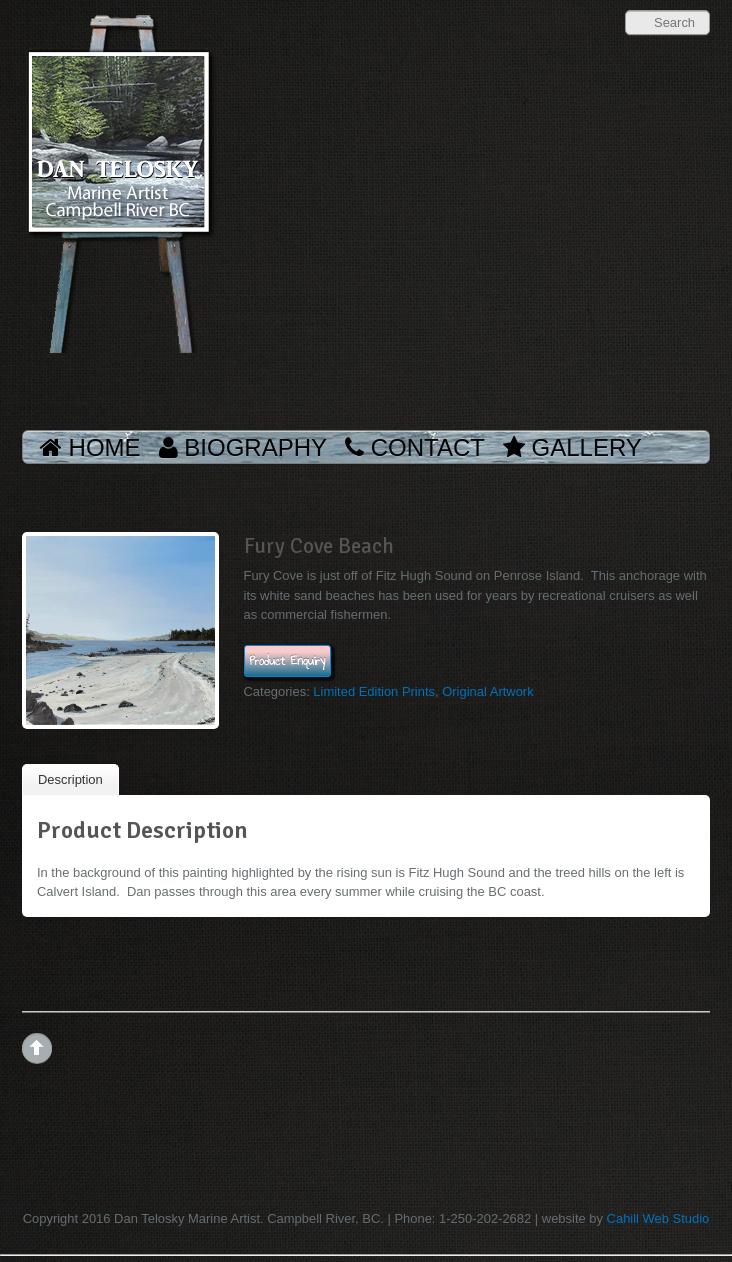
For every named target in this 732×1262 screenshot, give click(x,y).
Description (70, 779)
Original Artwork (487, 691)
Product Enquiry (288, 661)
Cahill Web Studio (658, 1218)
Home (90, 447)
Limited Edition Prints (374, 691)
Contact (415, 447)
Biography (243, 447)
